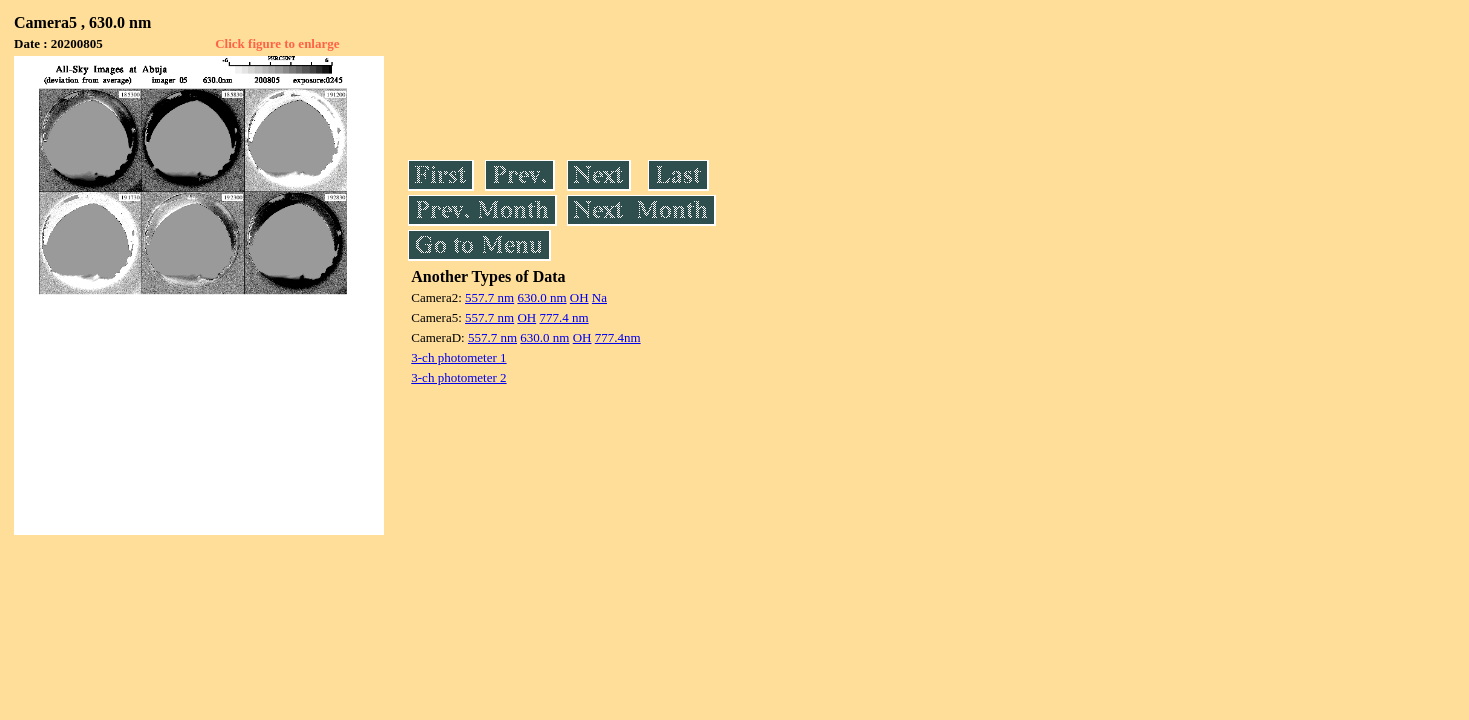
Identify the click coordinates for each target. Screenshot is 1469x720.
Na (599, 297)
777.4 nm (563, 317)
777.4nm (618, 337)
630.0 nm (541, 297)
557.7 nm (489, 297)
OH (579, 297)
